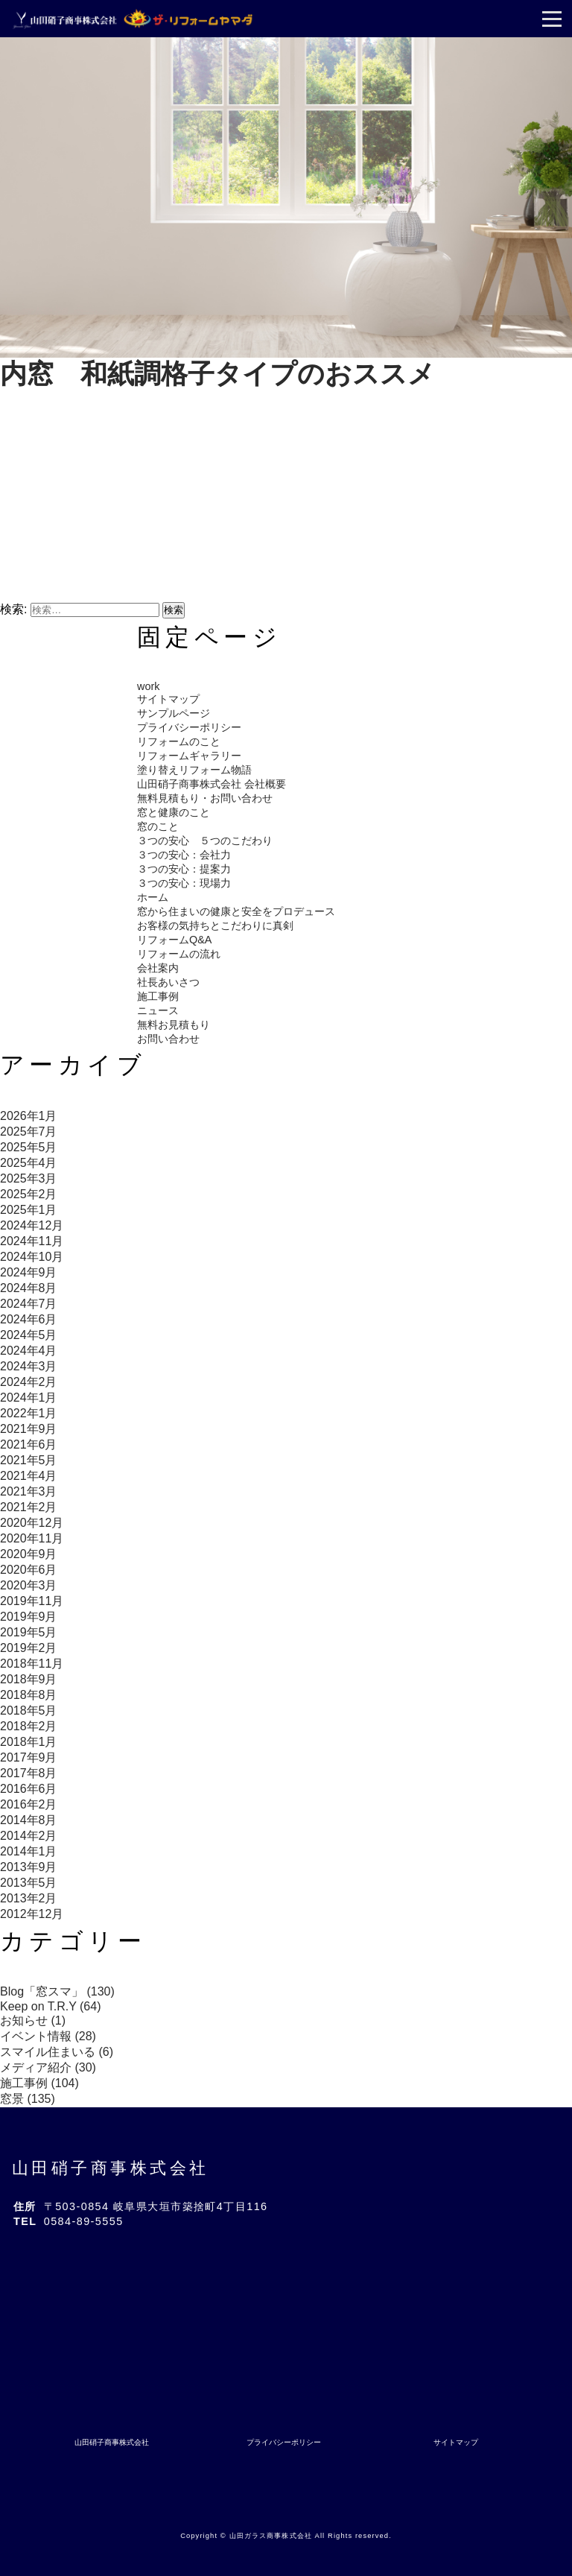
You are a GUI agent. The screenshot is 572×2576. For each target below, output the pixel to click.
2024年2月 (28, 1382)
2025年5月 (28, 1147)
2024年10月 (31, 1256)
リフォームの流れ (178, 954)
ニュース (158, 1010)
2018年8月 (28, 1695)
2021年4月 (28, 1475)
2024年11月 (31, 1241)
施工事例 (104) (39, 2083)
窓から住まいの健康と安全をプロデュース (236, 911)
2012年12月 (31, 1914)
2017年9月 (28, 1757)
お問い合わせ (168, 1039)
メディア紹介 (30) (48, 2067)
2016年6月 (28, 1788)
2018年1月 (28, 1741)
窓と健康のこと (173, 812)
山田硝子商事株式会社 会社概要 (211, 784)
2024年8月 (28, 1288)
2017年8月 (28, 1773)
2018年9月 (28, 1679)
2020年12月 (31, 1522)
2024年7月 (28, 1303)
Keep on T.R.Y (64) (50, 2006)
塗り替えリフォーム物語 (194, 770)
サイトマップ (168, 699)
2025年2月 (28, 1194)
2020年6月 (28, 1569)
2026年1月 (28, 1116)
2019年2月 (28, 1648)
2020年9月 (28, 1554)
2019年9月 (28, 1616)
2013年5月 (28, 1882)
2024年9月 (28, 1272)
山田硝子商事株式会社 (110, 2168)
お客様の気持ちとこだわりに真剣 (215, 925)
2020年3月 (28, 1585)
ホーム (152, 897)
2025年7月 (28, 1131)
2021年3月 (28, 1491)
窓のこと (158, 826)
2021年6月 (28, 1444)
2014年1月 (28, 1851)
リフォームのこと (178, 741)
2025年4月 (28, 1162)
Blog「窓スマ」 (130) (57, 1991)
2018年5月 (28, 1710)
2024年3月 (28, 1366)
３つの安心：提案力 (184, 869)
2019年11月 (31, 1601)
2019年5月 (28, 1632)
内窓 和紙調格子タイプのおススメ (217, 373)
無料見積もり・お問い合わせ (205, 798)
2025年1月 (28, 1209)
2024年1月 (28, 1397)
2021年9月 (28, 1429)
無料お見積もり (173, 1025)
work (148, 686)
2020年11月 (31, 1538)
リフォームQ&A (174, 940)
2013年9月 (28, 1867)
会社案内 (158, 968)
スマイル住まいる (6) (56, 2051)
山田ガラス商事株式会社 (270, 2535)
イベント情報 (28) (48, 2036)
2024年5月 (28, 1335)
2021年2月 (28, 1507)
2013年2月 (28, 1898)
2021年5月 (28, 1460)
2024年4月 (28, 1350)
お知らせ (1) (33, 2020)
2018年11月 (31, 1663)
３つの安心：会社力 (184, 855)
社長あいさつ (168, 982)
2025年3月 (28, 1178)
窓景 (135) (27, 2098)
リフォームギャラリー (189, 756)
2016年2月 (28, 1804)
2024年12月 (31, 1225)
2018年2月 (28, 1726)
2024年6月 (28, 1319)
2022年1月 (28, 1413)
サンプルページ (173, 713)
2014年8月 (28, 1820)
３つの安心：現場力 (184, 883)
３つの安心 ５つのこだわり (205, 840)
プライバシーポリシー (189, 727)
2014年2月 (28, 1835)
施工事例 (158, 996)
